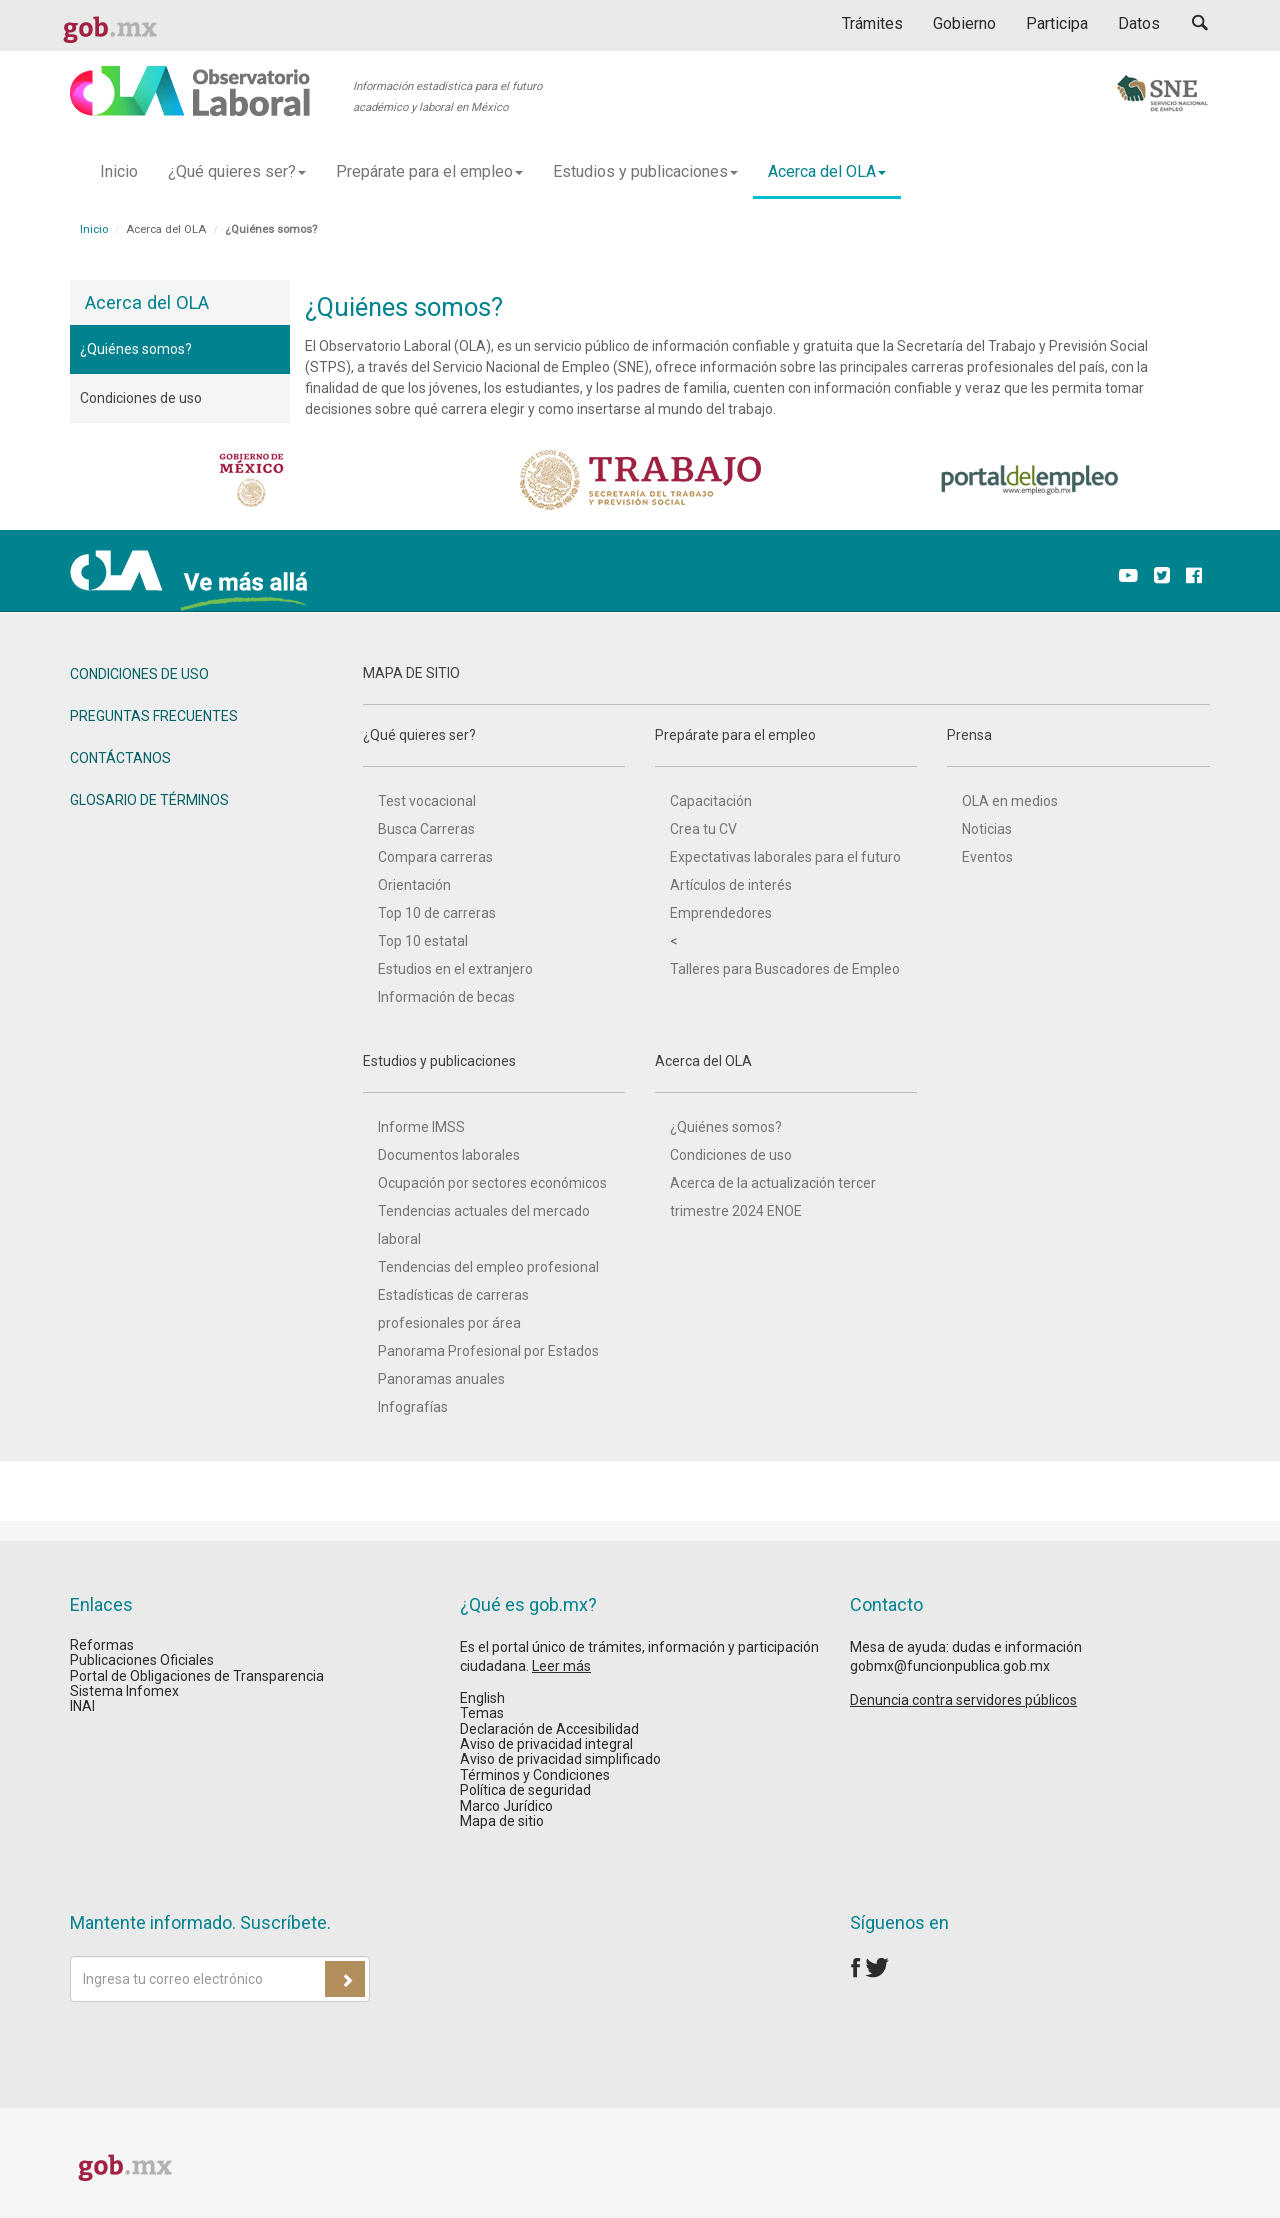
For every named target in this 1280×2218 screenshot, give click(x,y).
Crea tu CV (703, 829)
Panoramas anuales (441, 1379)
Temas (482, 1713)
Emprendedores (721, 913)
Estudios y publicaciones (494, 1073)
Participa (1057, 23)
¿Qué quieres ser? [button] (237, 171)
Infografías (413, 1407)
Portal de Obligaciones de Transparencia (197, 1676)
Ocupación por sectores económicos (492, 1183)
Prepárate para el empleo (786, 747)
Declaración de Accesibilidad (549, 1729)
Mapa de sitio (502, 1821)
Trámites (872, 23)
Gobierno (964, 23)
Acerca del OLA (786, 1073)
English (482, 1698)
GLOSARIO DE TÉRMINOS (149, 800)
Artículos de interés (731, 885)
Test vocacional (427, 801)
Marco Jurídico (506, 1806)
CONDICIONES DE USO (139, 674)
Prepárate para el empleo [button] (429, 171)
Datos (1139, 23)
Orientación (414, 885)
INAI (82, 1706)
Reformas (102, 1645)
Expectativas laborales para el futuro (785, 857)
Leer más (561, 1666)
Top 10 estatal (423, 941)
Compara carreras (435, 857)
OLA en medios (1010, 801)
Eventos (987, 857)
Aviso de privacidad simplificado (560, 1759)
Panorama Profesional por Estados (488, 1351)
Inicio (119, 171)
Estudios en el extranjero (455, 969)
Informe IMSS (421, 1127)
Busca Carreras (426, 829)
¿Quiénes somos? (136, 349)
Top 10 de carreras (437, 913)
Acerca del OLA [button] (827, 171)
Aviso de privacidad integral (546, 1744)
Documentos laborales (449, 1155)
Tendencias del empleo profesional (488, 1267)
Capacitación (711, 801)
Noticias (987, 829)
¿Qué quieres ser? (494, 747)
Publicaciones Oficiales (142, 1660)
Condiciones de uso (141, 398)
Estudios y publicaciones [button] (645, 171)
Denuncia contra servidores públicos (963, 1700)
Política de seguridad (525, 1790)
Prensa (1078, 747)
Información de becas (446, 997)
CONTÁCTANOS (120, 758)
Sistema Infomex (124, 1691)
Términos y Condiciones (535, 1775)
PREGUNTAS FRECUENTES (154, 716)
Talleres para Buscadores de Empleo (785, 969)
